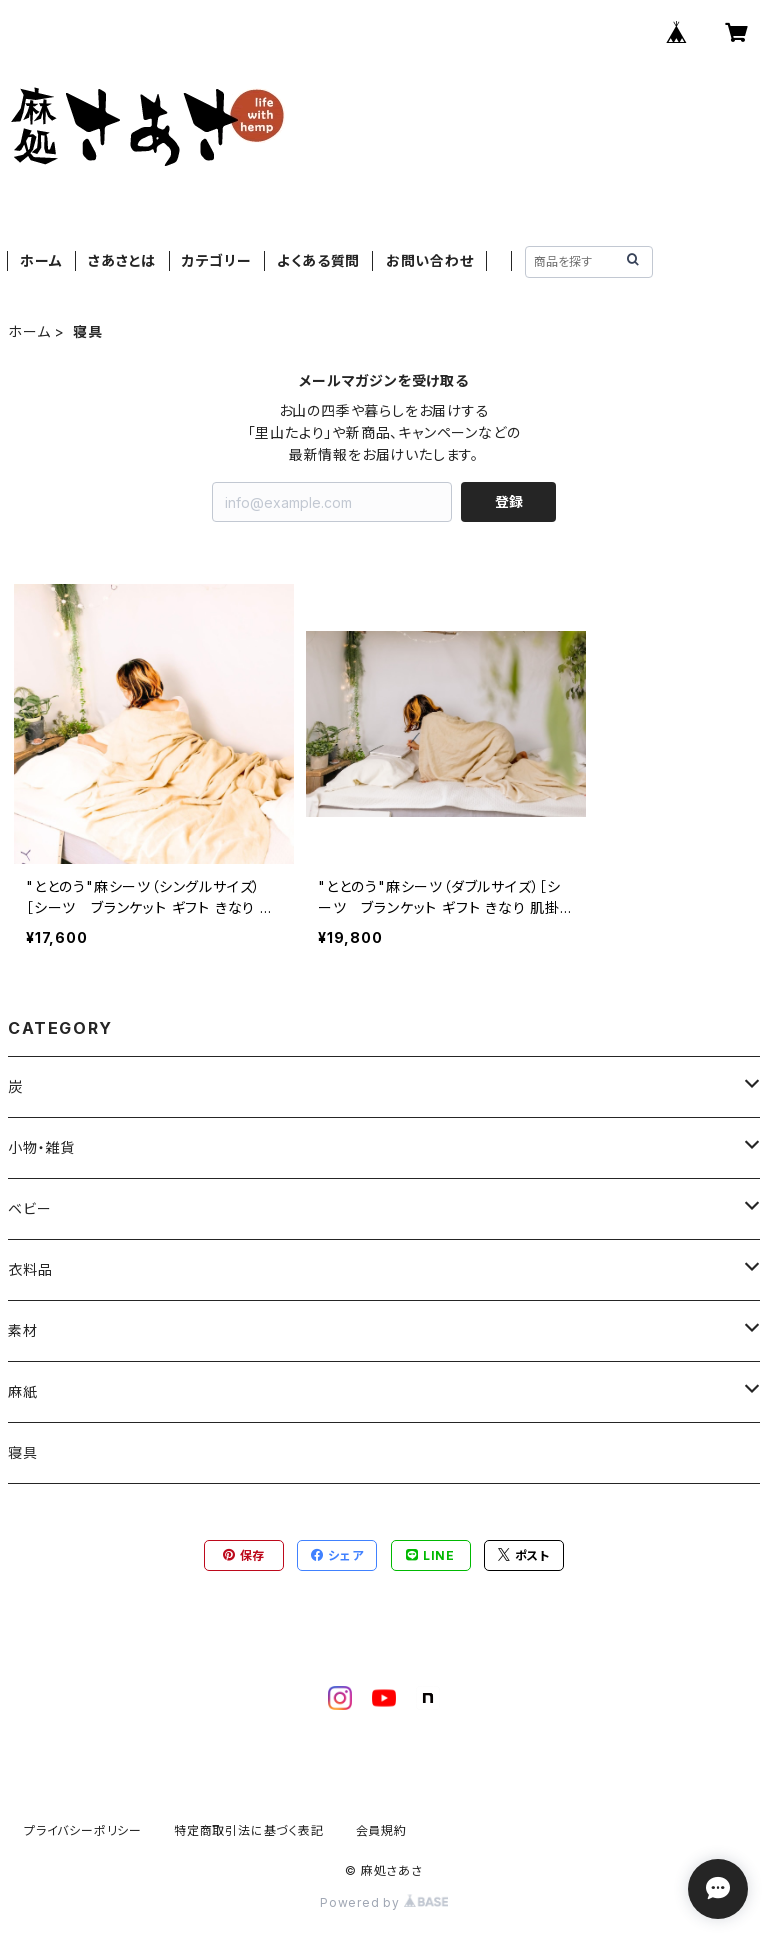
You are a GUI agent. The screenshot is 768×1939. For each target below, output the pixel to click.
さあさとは (122, 260)
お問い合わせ (430, 260)
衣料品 (30, 1269)
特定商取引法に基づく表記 (249, 1830)
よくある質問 (318, 260)
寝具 (23, 1452)
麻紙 (23, 1391)
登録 (509, 501)
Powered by (384, 1902)
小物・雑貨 (41, 1147)
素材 (23, 1330)
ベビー (29, 1208)
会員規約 (381, 1830)
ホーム (41, 260)
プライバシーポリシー (83, 1830)
